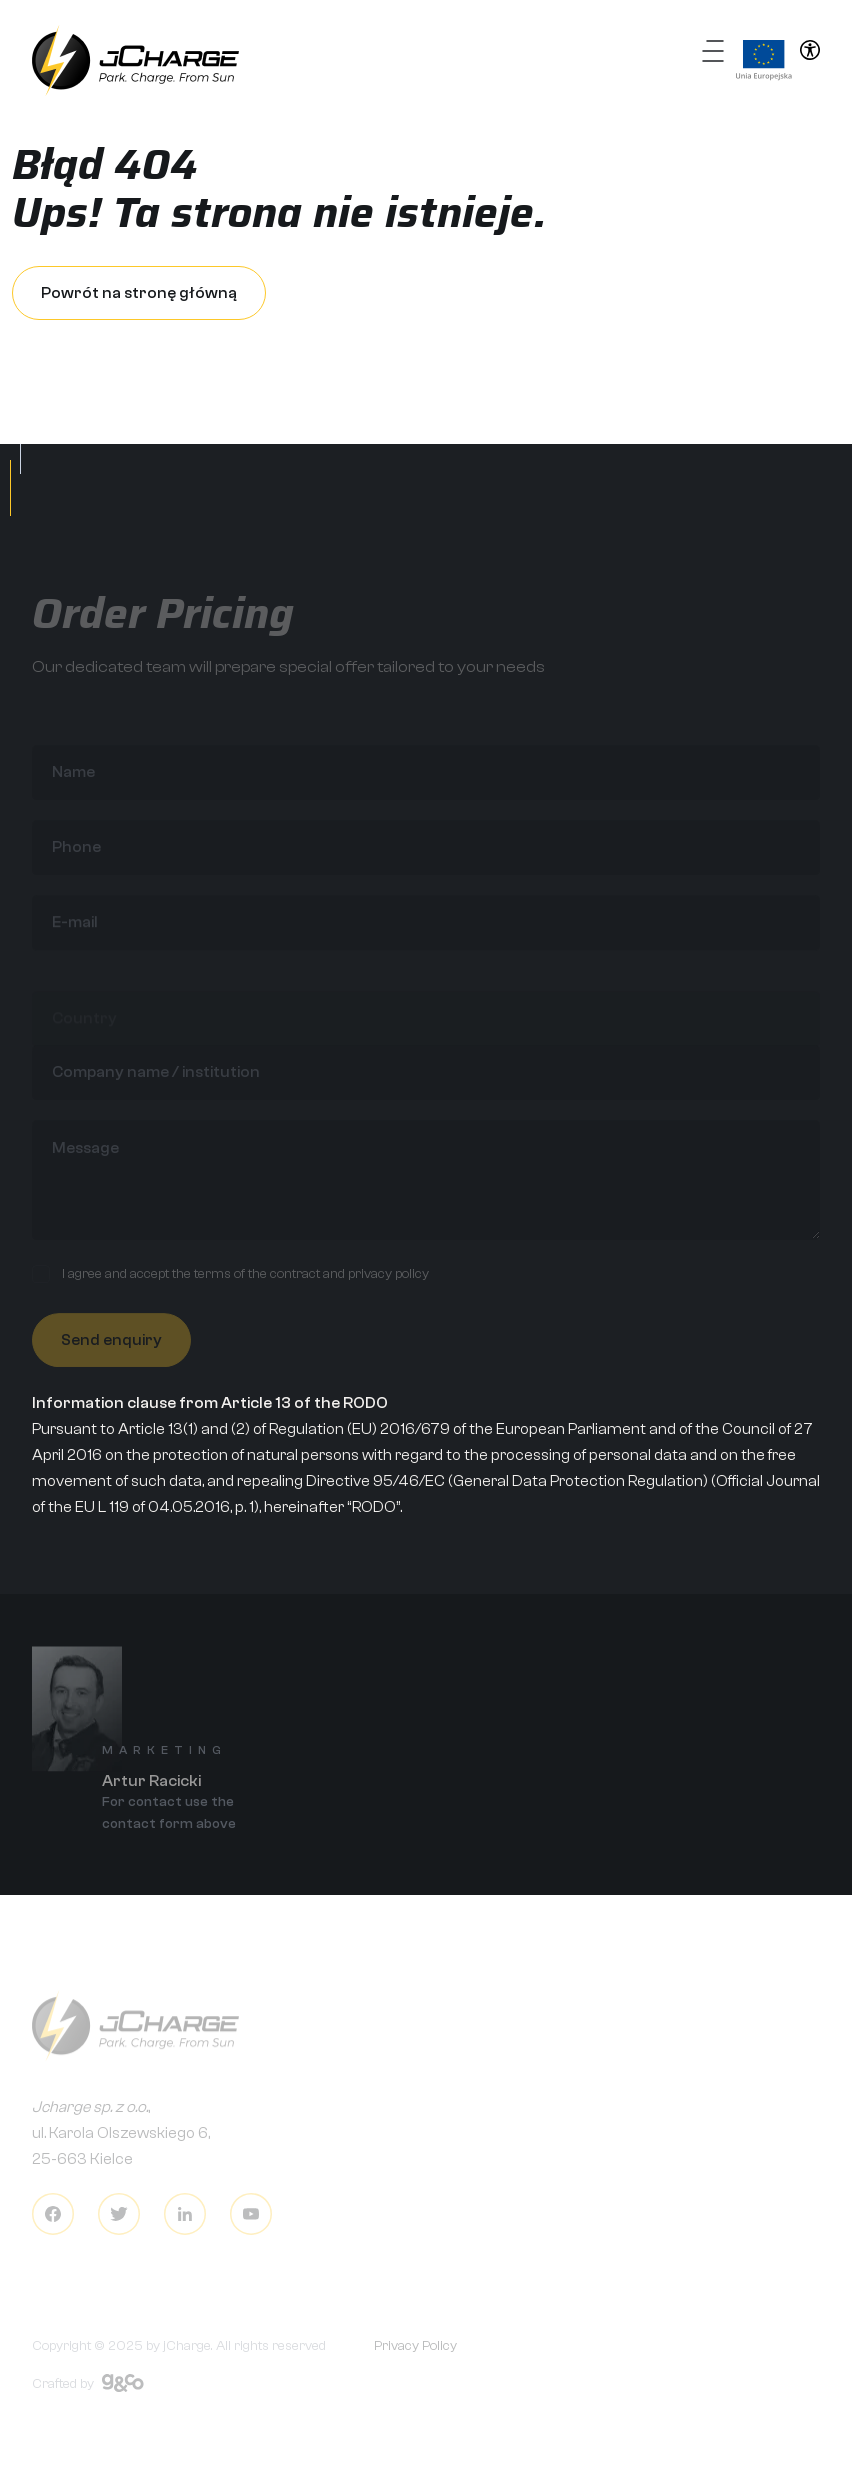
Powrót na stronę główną (139, 293)
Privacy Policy (415, 2353)
